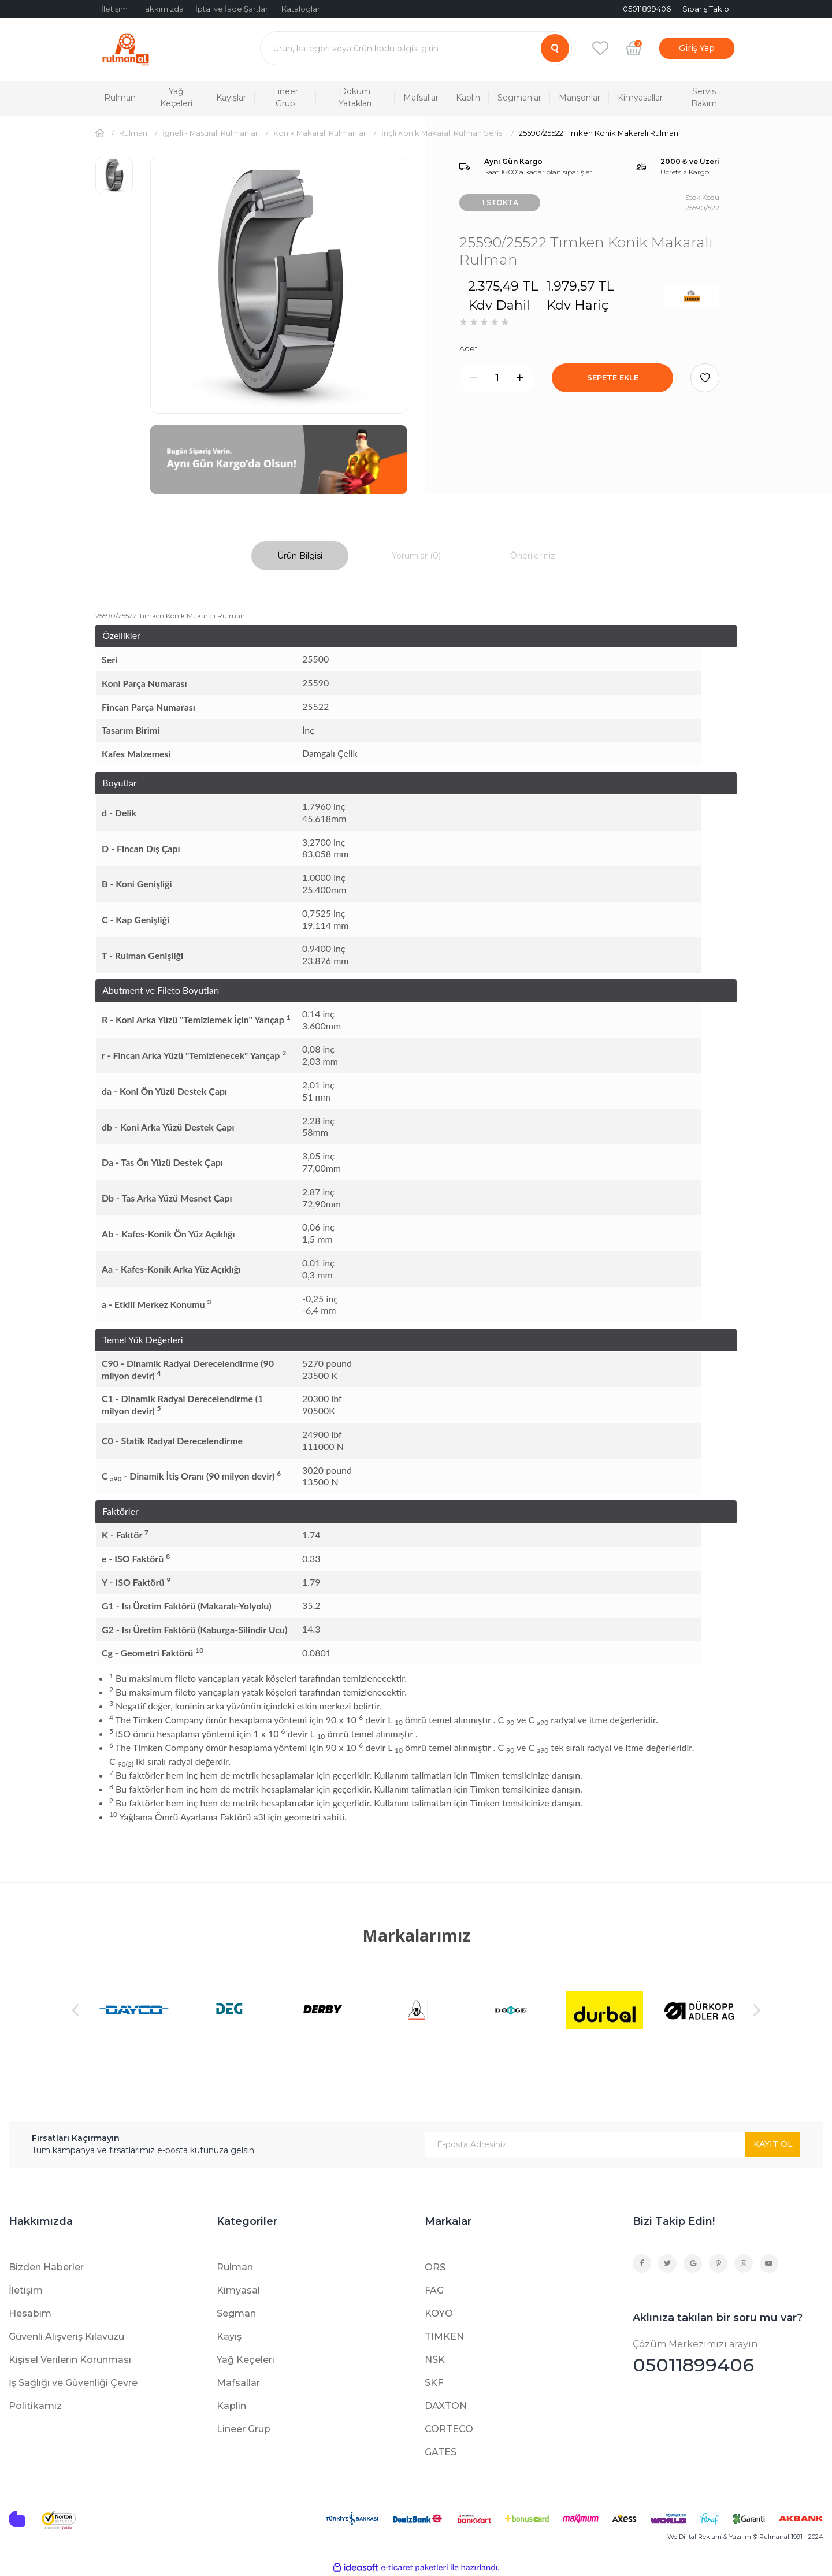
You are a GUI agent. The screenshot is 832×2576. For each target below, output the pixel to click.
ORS (435, 2267)
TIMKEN (444, 2336)
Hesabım (30, 2313)
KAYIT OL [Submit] (773, 2144)
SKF (434, 2382)
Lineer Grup (243, 2428)
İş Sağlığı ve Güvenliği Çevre (73, 2382)
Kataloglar (300, 8)
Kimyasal (238, 2290)
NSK (435, 2359)
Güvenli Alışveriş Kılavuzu (66, 2336)
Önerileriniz (532, 556)
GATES (440, 2452)
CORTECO (449, 2428)
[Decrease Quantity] (473, 377)
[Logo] (125, 48)
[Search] (416, 48)
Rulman (235, 2267)
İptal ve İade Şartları (232, 8)
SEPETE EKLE (612, 377)
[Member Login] (696, 48)
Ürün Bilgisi (299, 556)
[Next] (757, 2010)
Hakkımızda (161, 8)
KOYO (439, 2313)
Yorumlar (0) (416, 556)
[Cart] (634, 48)
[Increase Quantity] (520, 377)
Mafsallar (238, 2382)
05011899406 (728, 2356)
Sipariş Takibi (706, 8)
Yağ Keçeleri (245, 2359)
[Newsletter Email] (612, 2144)
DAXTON (446, 2405)
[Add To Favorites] (704, 377)
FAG (434, 2290)
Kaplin (231, 2405)
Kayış (229, 2336)
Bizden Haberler (46, 2267)
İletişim (114, 8)
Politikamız (35, 2405)
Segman (236, 2313)
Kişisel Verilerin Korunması (70, 2359)
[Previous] (75, 2010)
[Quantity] (497, 377)
